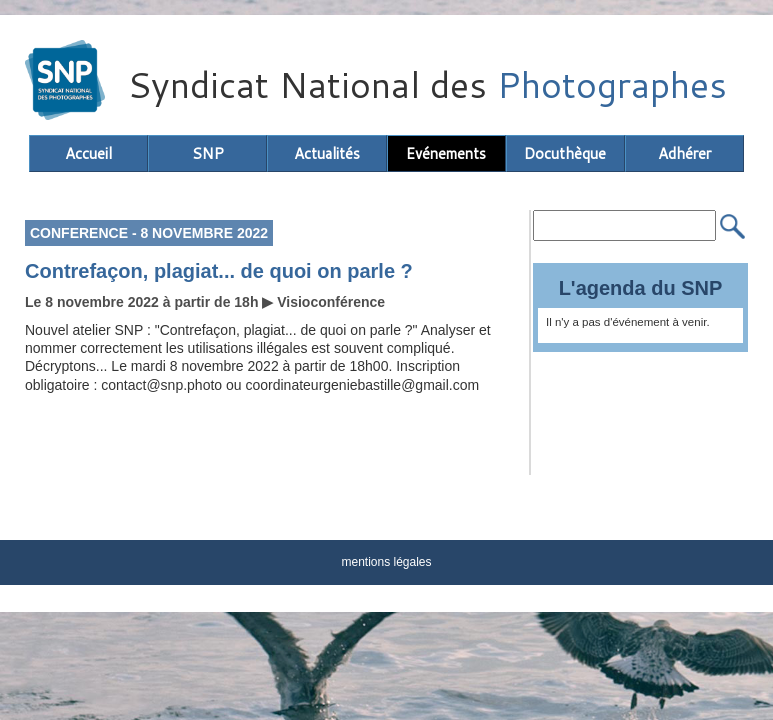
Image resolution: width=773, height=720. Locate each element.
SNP (208, 153)
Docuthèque (565, 153)
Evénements (446, 153)
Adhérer (684, 153)
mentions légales (386, 562)
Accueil (88, 153)
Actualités (327, 153)
